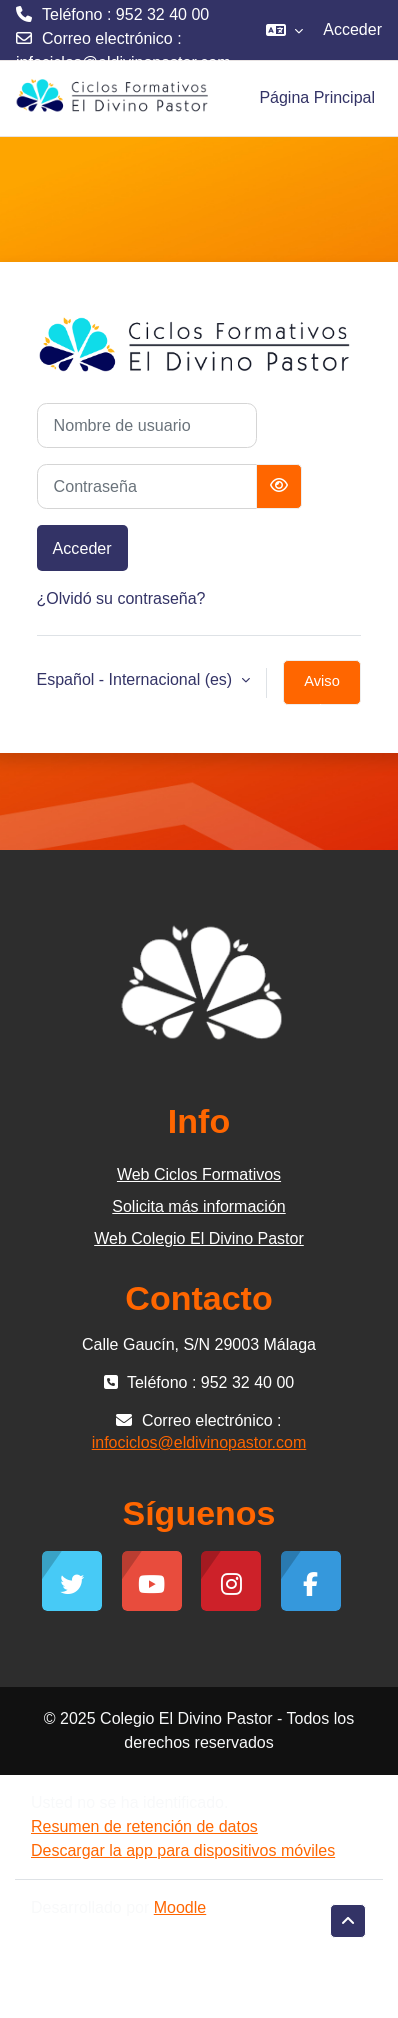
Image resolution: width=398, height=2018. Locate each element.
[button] (284, 30)
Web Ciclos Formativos (199, 1174)
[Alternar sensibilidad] (279, 486)
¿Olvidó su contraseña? (121, 598)
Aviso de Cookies (322, 689)
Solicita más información (198, 1206)
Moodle (180, 1907)
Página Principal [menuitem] (317, 97)
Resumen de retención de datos (144, 1826)
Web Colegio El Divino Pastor (199, 1238)
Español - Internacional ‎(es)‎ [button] (137, 679)
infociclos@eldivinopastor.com (123, 62)
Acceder (352, 29)
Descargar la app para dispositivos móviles (183, 1850)
